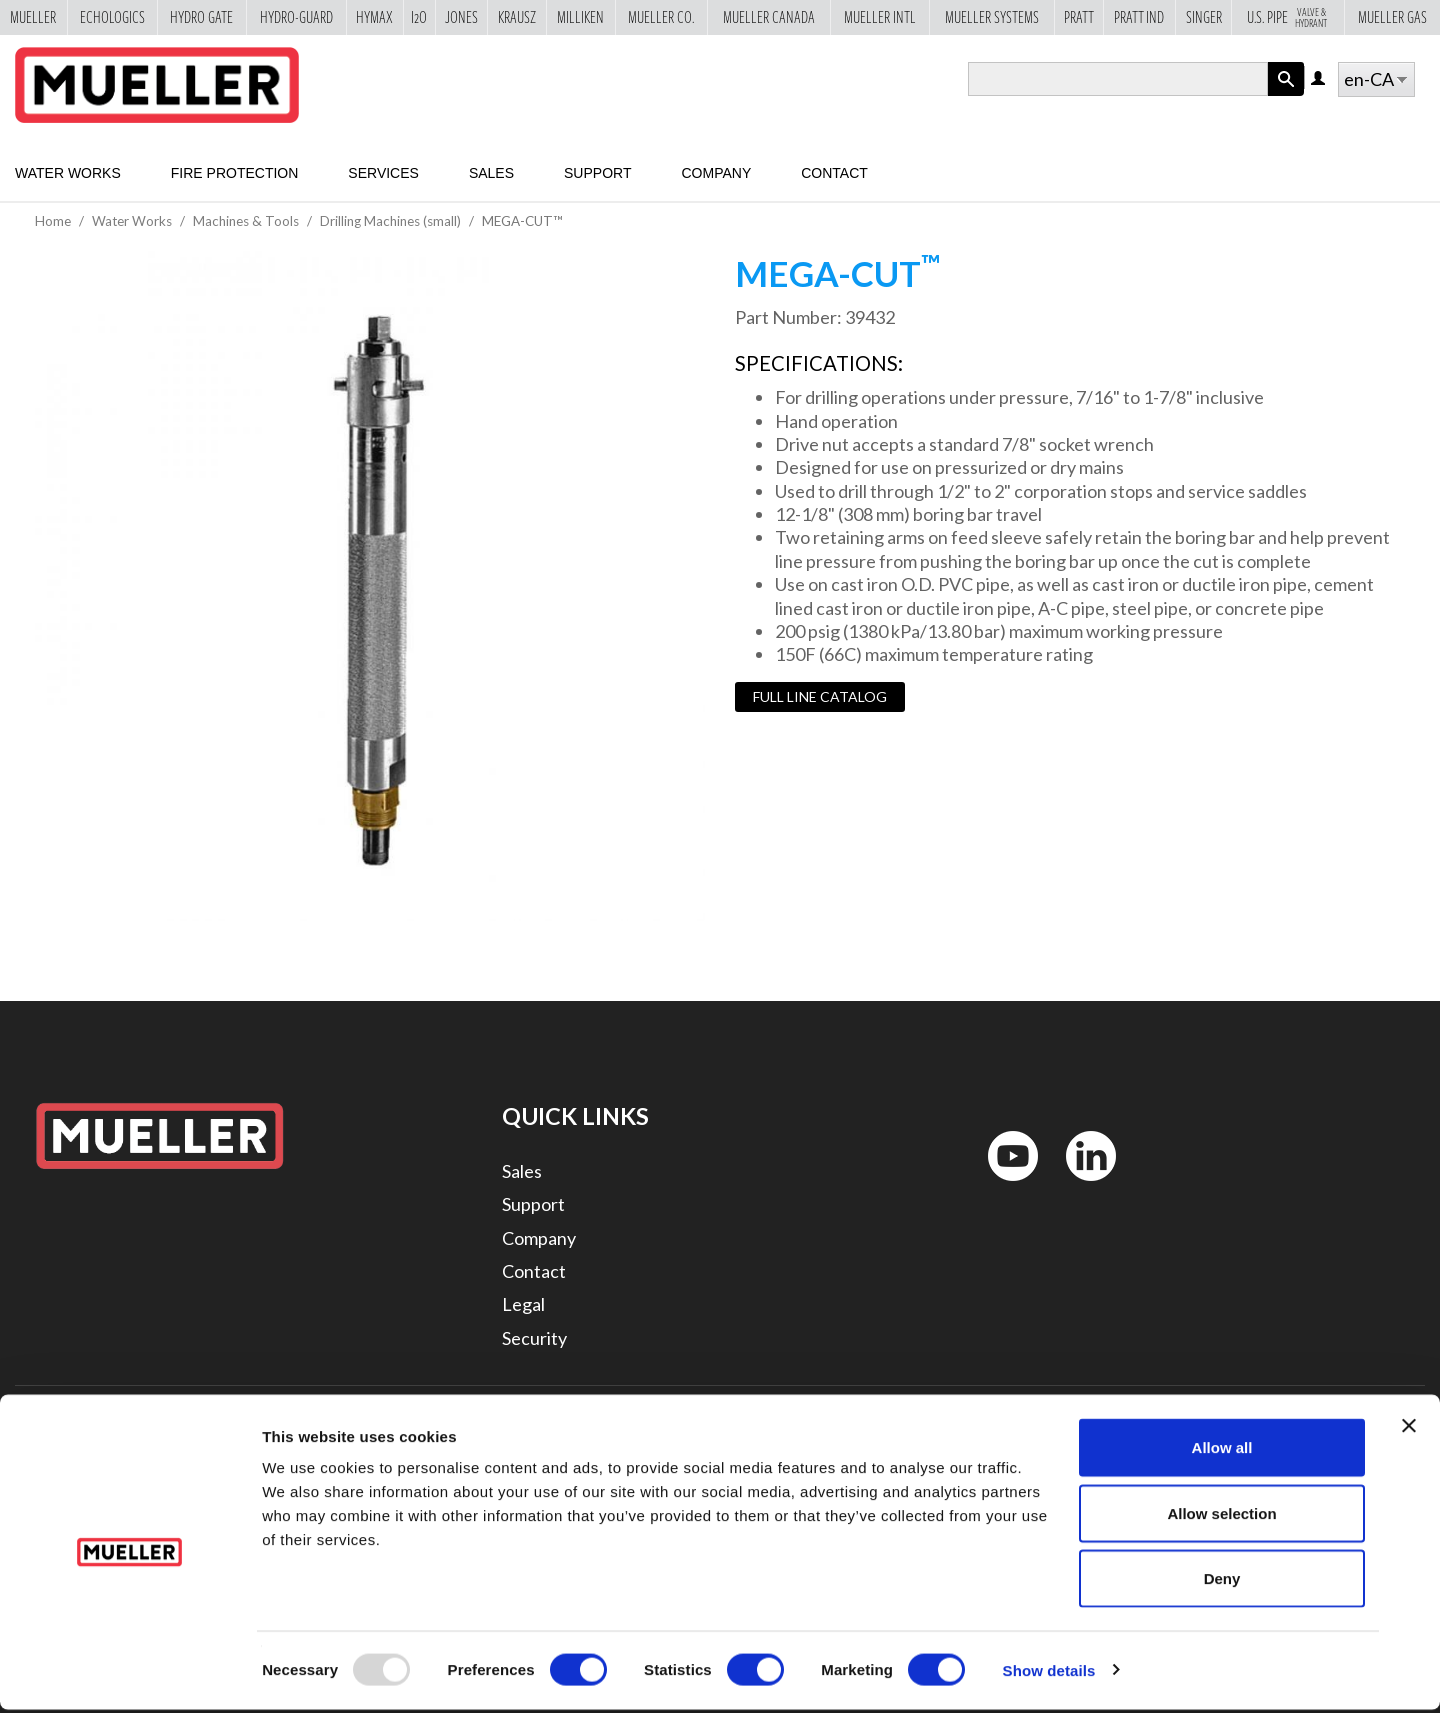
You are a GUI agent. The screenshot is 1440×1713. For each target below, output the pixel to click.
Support (597, 173)
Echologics (112, 17)
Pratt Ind (1139, 17)
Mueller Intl (880, 17)
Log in (1319, 79)
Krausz (517, 17)
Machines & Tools (246, 221)
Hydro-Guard (296, 17)
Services (383, 173)
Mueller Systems (992, 17)
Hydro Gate (201, 17)
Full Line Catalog (820, 696)
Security (534, 1338)
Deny (1222, 1581)
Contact (834, 173)
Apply (1286, 95)
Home (53, 221)
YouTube (1002, 1185)
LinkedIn (1081, 1185)
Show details (1049, 1673)
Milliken (580, 17)
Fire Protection (235, 173)
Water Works (68, 173)
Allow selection (1221, 1516)
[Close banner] (1409, 1429)
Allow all (1222, 1450)
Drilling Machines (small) (390, 221)
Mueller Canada (769, 17)
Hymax (374, 17)
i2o (419, 17)
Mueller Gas (1392, 17)
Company (716, 173)
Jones (461, 17)
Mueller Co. (661, 17)
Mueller (33, 17)
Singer (1204, 17)
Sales (491, 173)
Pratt (1079, 17)
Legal (523, 1304)
